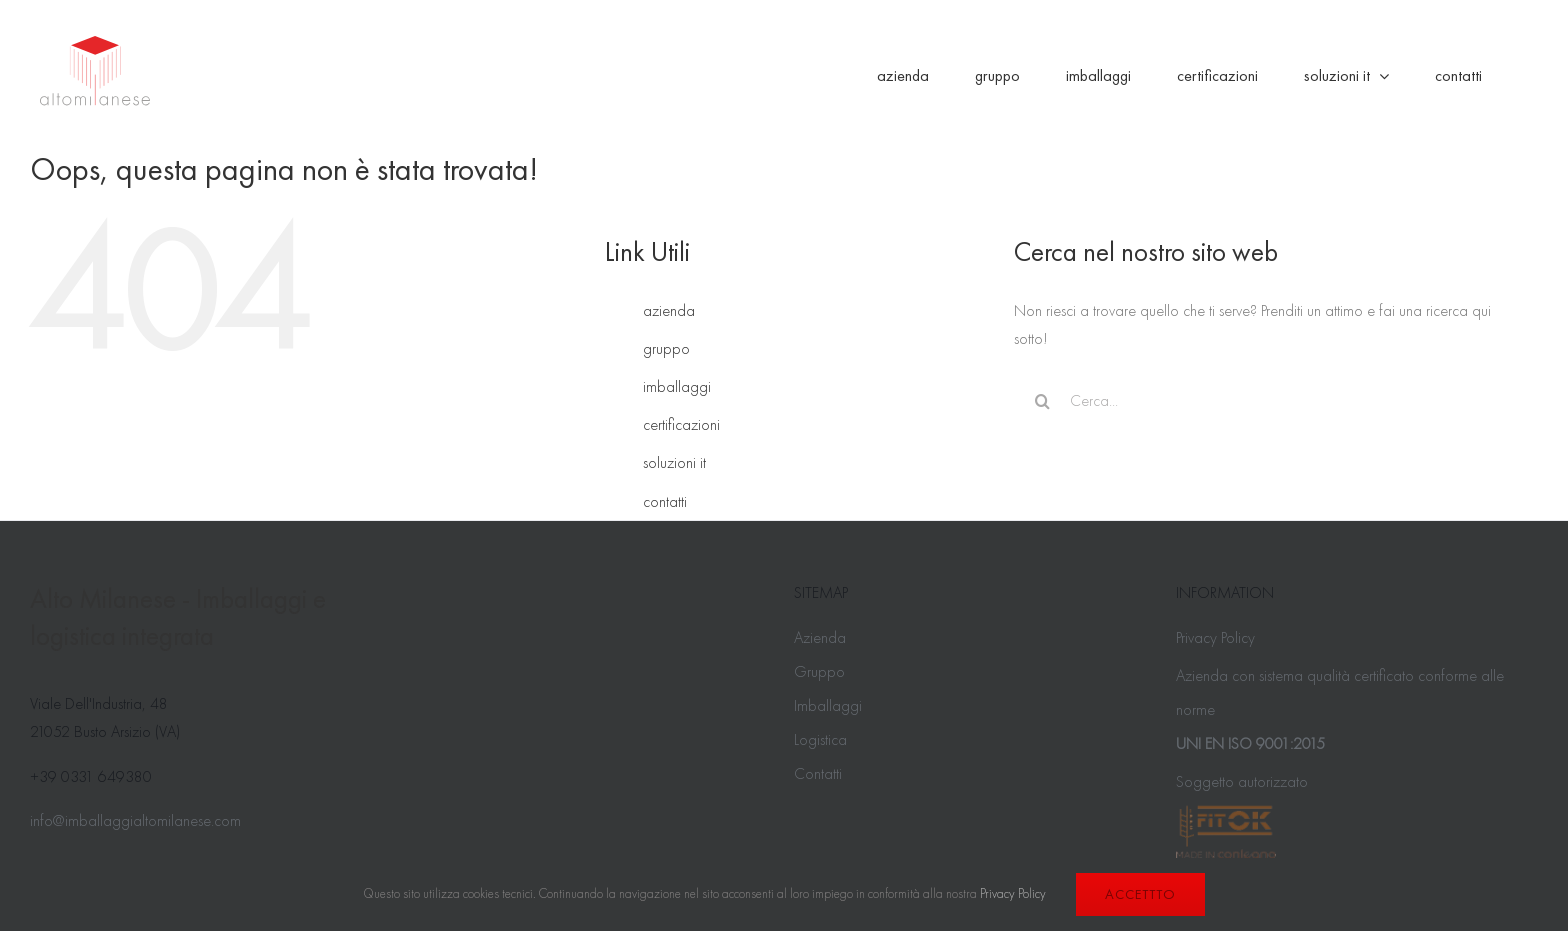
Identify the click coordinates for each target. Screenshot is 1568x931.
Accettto (1140, 894)
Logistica (820, 739)
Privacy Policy (1215, 637)
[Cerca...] (1255, 401)
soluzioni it (674, 462)
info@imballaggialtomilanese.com (135, 820)
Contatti (818, 773)
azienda (669, 310)
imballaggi (677, 386)
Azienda (820, 637)
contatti (665, 501)
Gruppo (819, 671)
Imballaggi (828, 705)
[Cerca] (1042, 401)
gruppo (666, 348)
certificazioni (681, 424)
